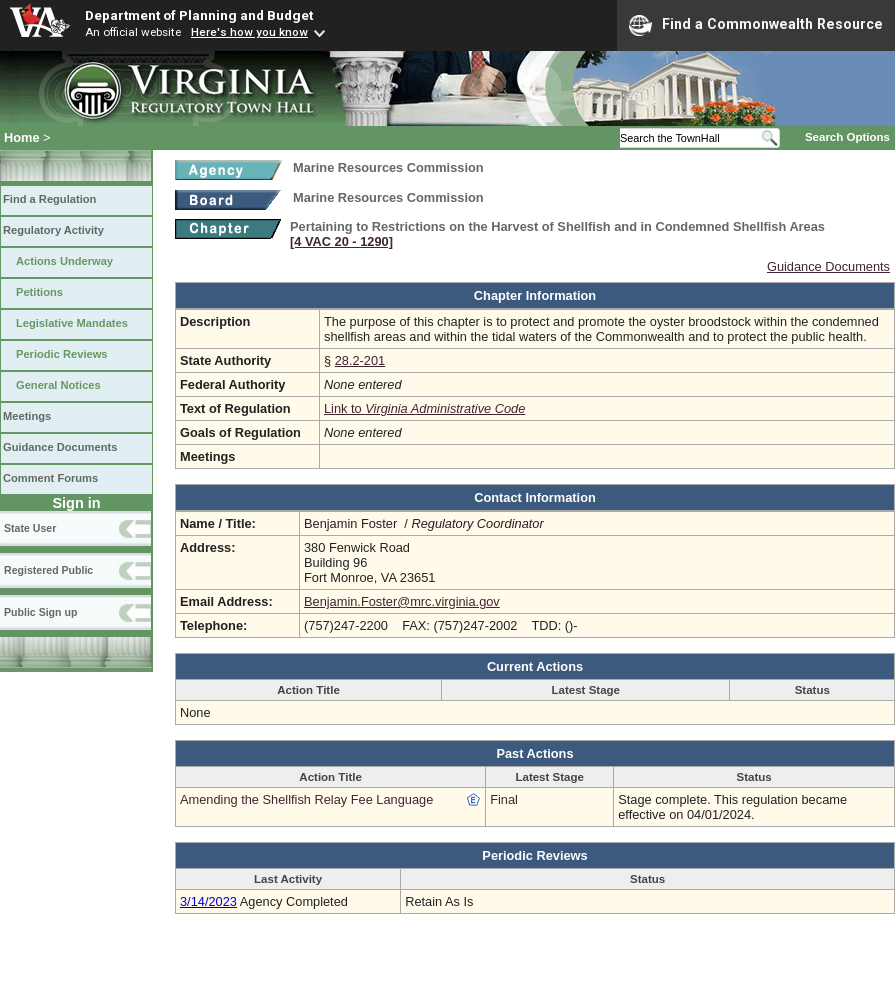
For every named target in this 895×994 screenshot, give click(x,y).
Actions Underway (64, 261)
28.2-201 (360, 360)
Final (504, 799)
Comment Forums (50, 478)
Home (22, 137)
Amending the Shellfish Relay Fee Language (306, 799)
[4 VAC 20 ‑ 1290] (341, 241)
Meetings (27, 416)
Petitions (39, 292)
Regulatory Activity (53, 230)
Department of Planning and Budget (199, 15)
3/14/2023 (208, 901)
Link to (424, 408)
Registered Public (48, 570)
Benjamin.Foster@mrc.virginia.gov (402, 601)
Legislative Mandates (72, 323)
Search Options (847, 137)
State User (30, 528)
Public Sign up (40, 612)
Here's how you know (249, 32)
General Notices (58, 385)
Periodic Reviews (62, 354)
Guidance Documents (60, 447)
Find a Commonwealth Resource (756, 25)
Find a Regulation (49, 199)
